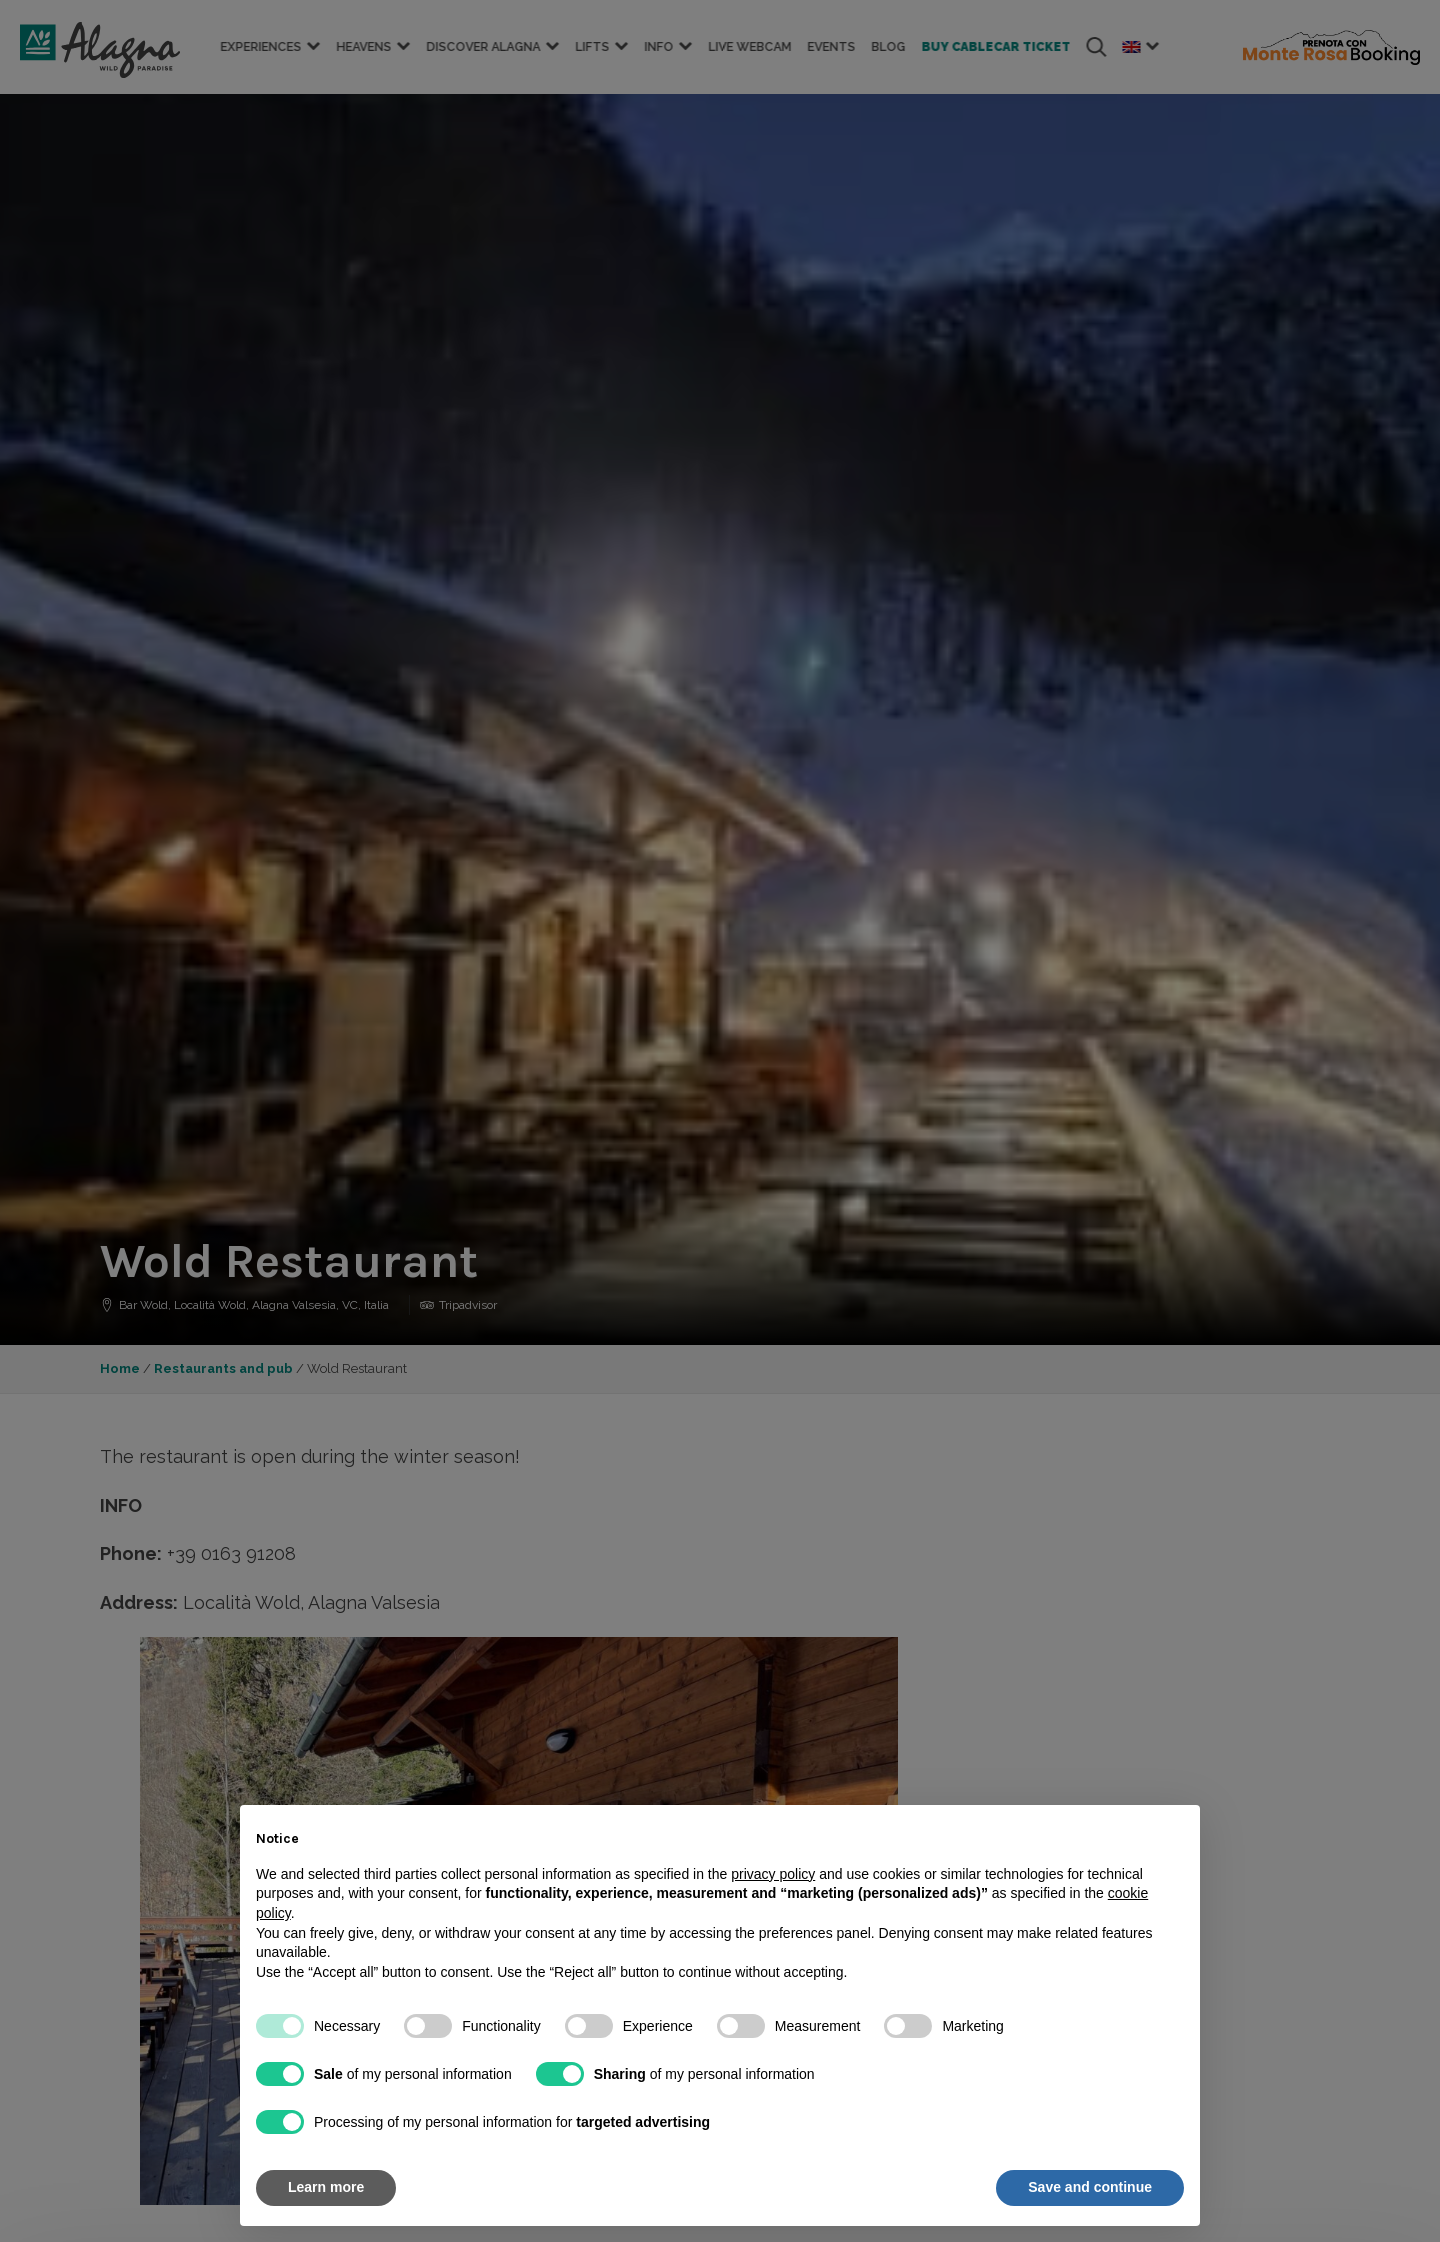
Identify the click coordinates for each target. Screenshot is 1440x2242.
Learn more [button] (326, 2187)
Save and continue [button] (1090, 2187)
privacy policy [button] (773, 1874)
